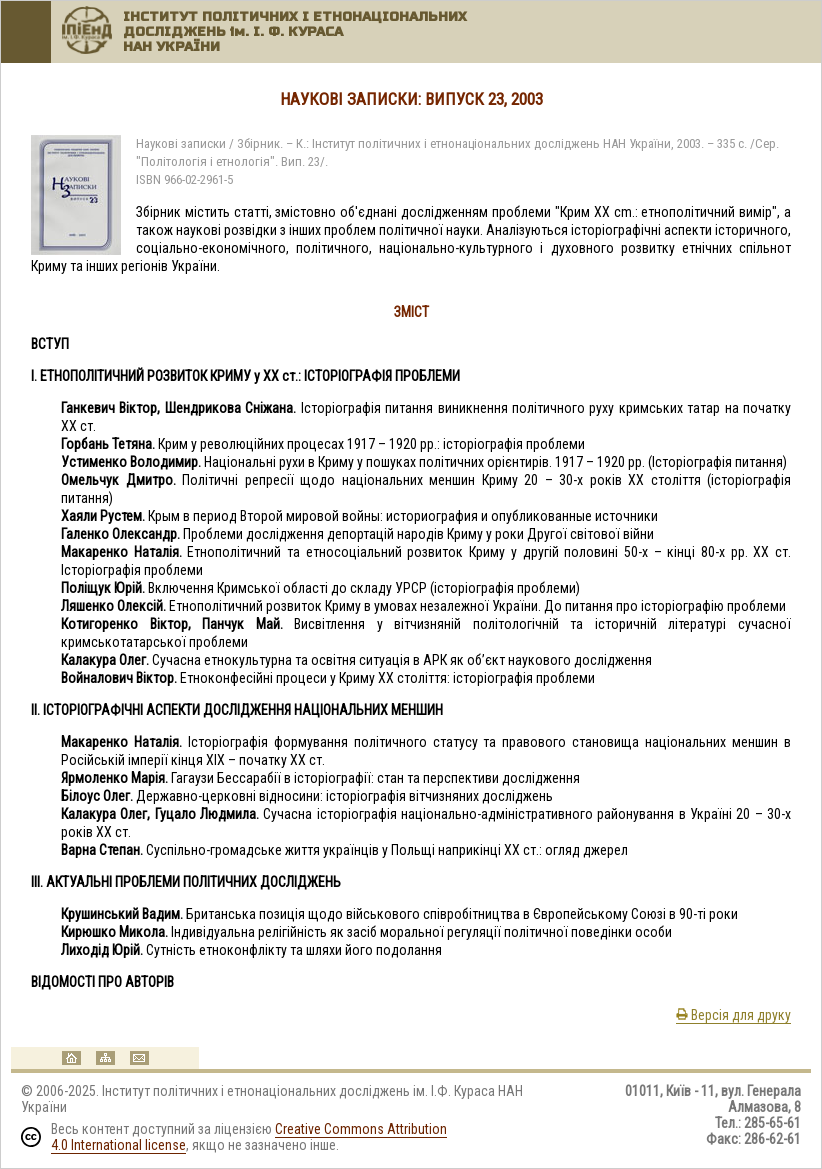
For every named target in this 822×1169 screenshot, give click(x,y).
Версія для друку (733, 1015)
